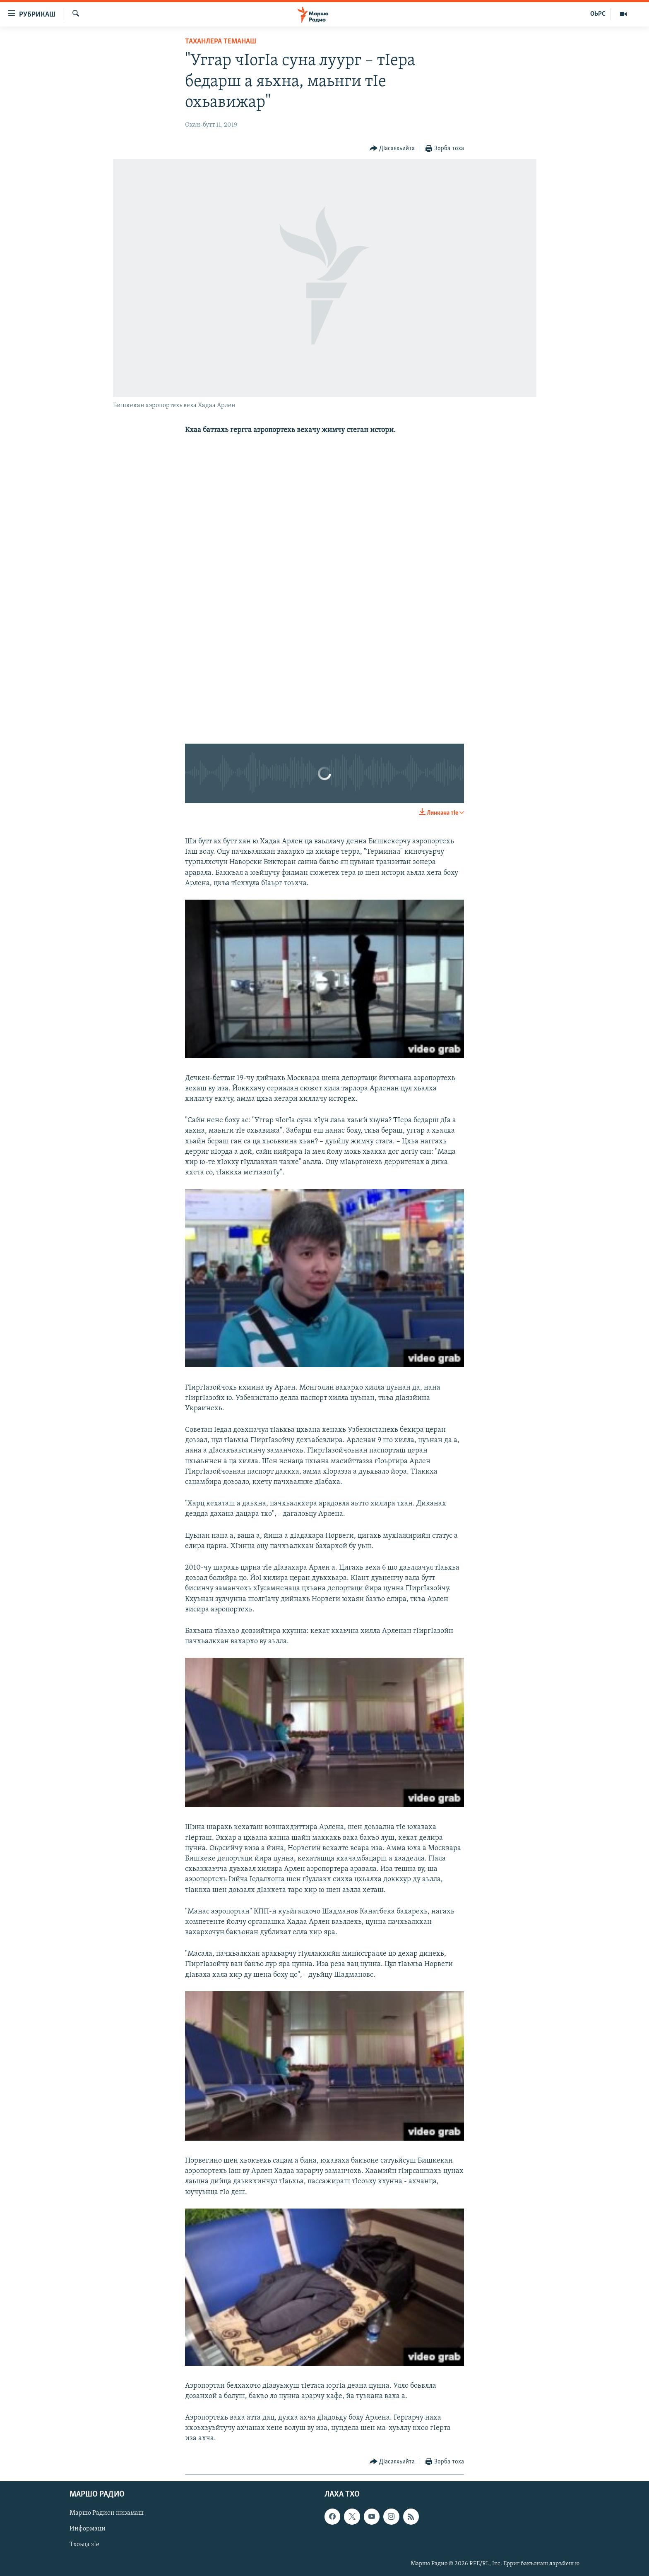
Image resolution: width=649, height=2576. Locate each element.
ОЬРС (598, 14)
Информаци (88, 2529)
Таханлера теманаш (220, 42)
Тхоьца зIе (84, 2544)
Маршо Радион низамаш (107, 2513)
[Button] (392, 148)
